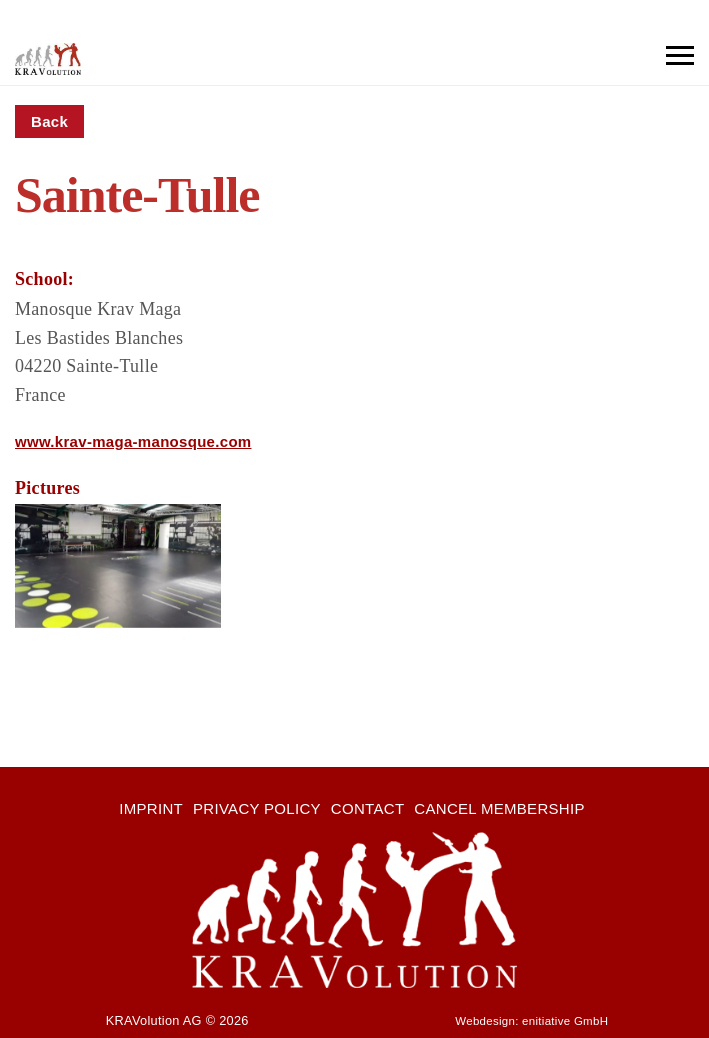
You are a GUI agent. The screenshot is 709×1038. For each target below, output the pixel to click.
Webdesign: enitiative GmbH (531, 1021)
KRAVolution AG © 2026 (177, 1020)
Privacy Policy (257, 808)
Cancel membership (499, 808)
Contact (367, 808)
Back (49, 121)
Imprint (151, 808)
